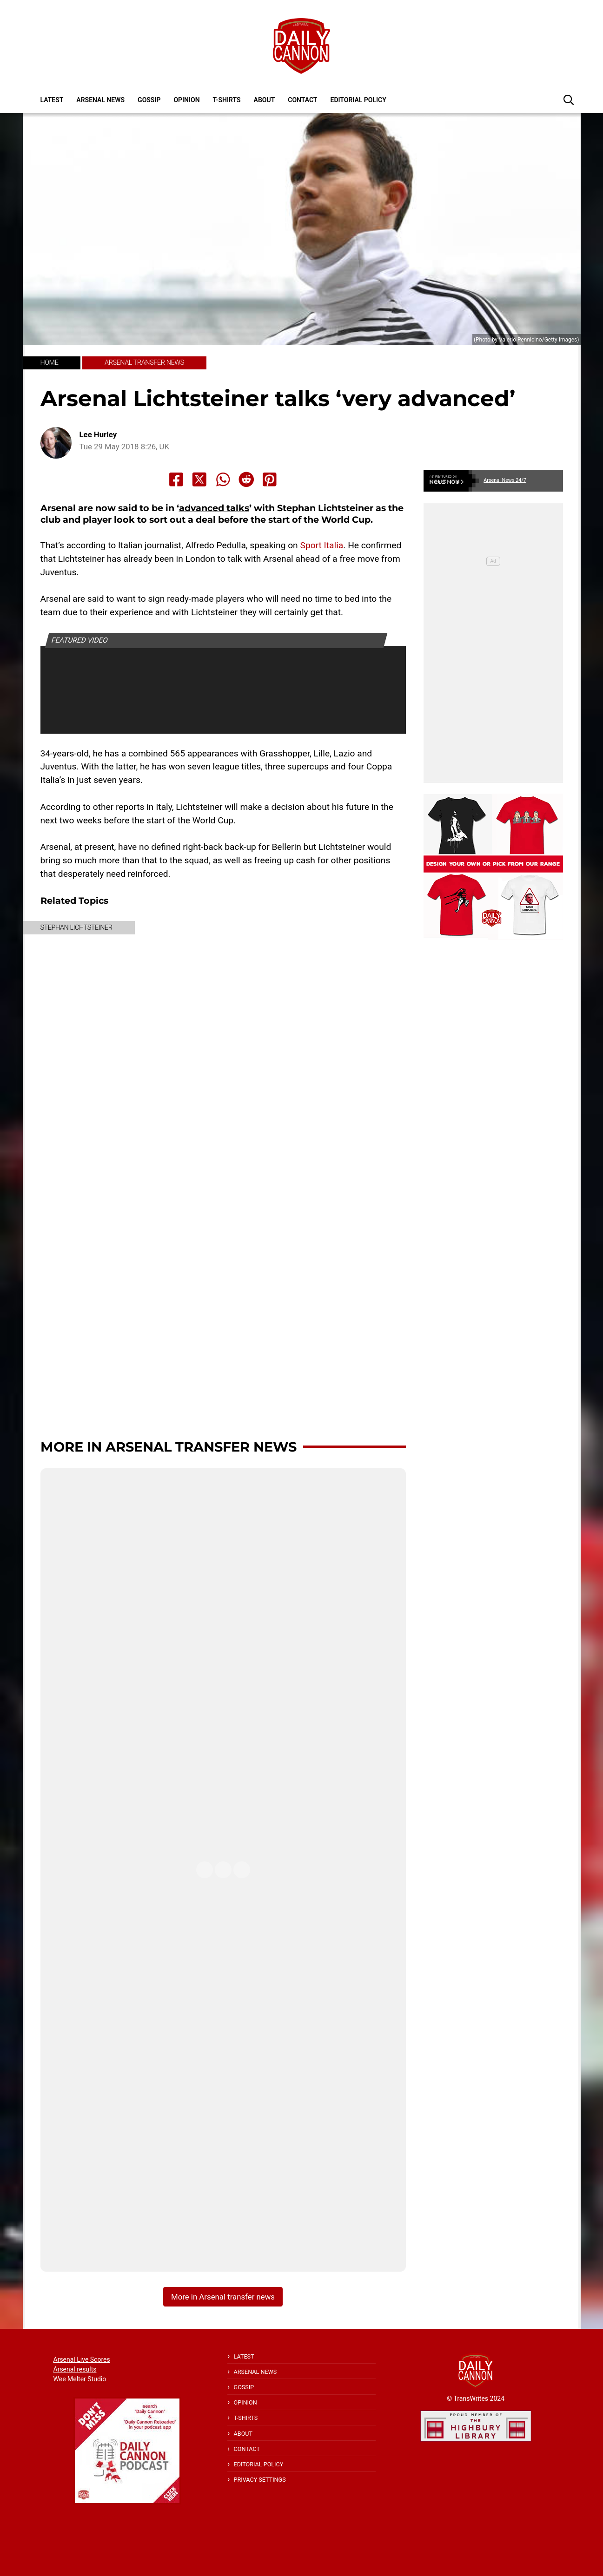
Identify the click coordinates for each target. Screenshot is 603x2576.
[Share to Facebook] (176, 479)
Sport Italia (321, 545)
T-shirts (227, 100)
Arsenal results (75, 2369)
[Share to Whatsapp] (223, 479)
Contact (302, 100)
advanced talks (214, 507)
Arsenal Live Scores (81, 2359)
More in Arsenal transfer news (168, 1447)
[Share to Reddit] (246, 479)
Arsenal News (100, 100)
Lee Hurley (98, 435)
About (264, 100)
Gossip (149, 100)
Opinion (186, 100)
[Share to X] (199, 479)
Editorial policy (358, 100)
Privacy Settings (260, 2479)
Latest (52, 100)
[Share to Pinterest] (270, 479)
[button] (568, 99)
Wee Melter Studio (79, 2379)
